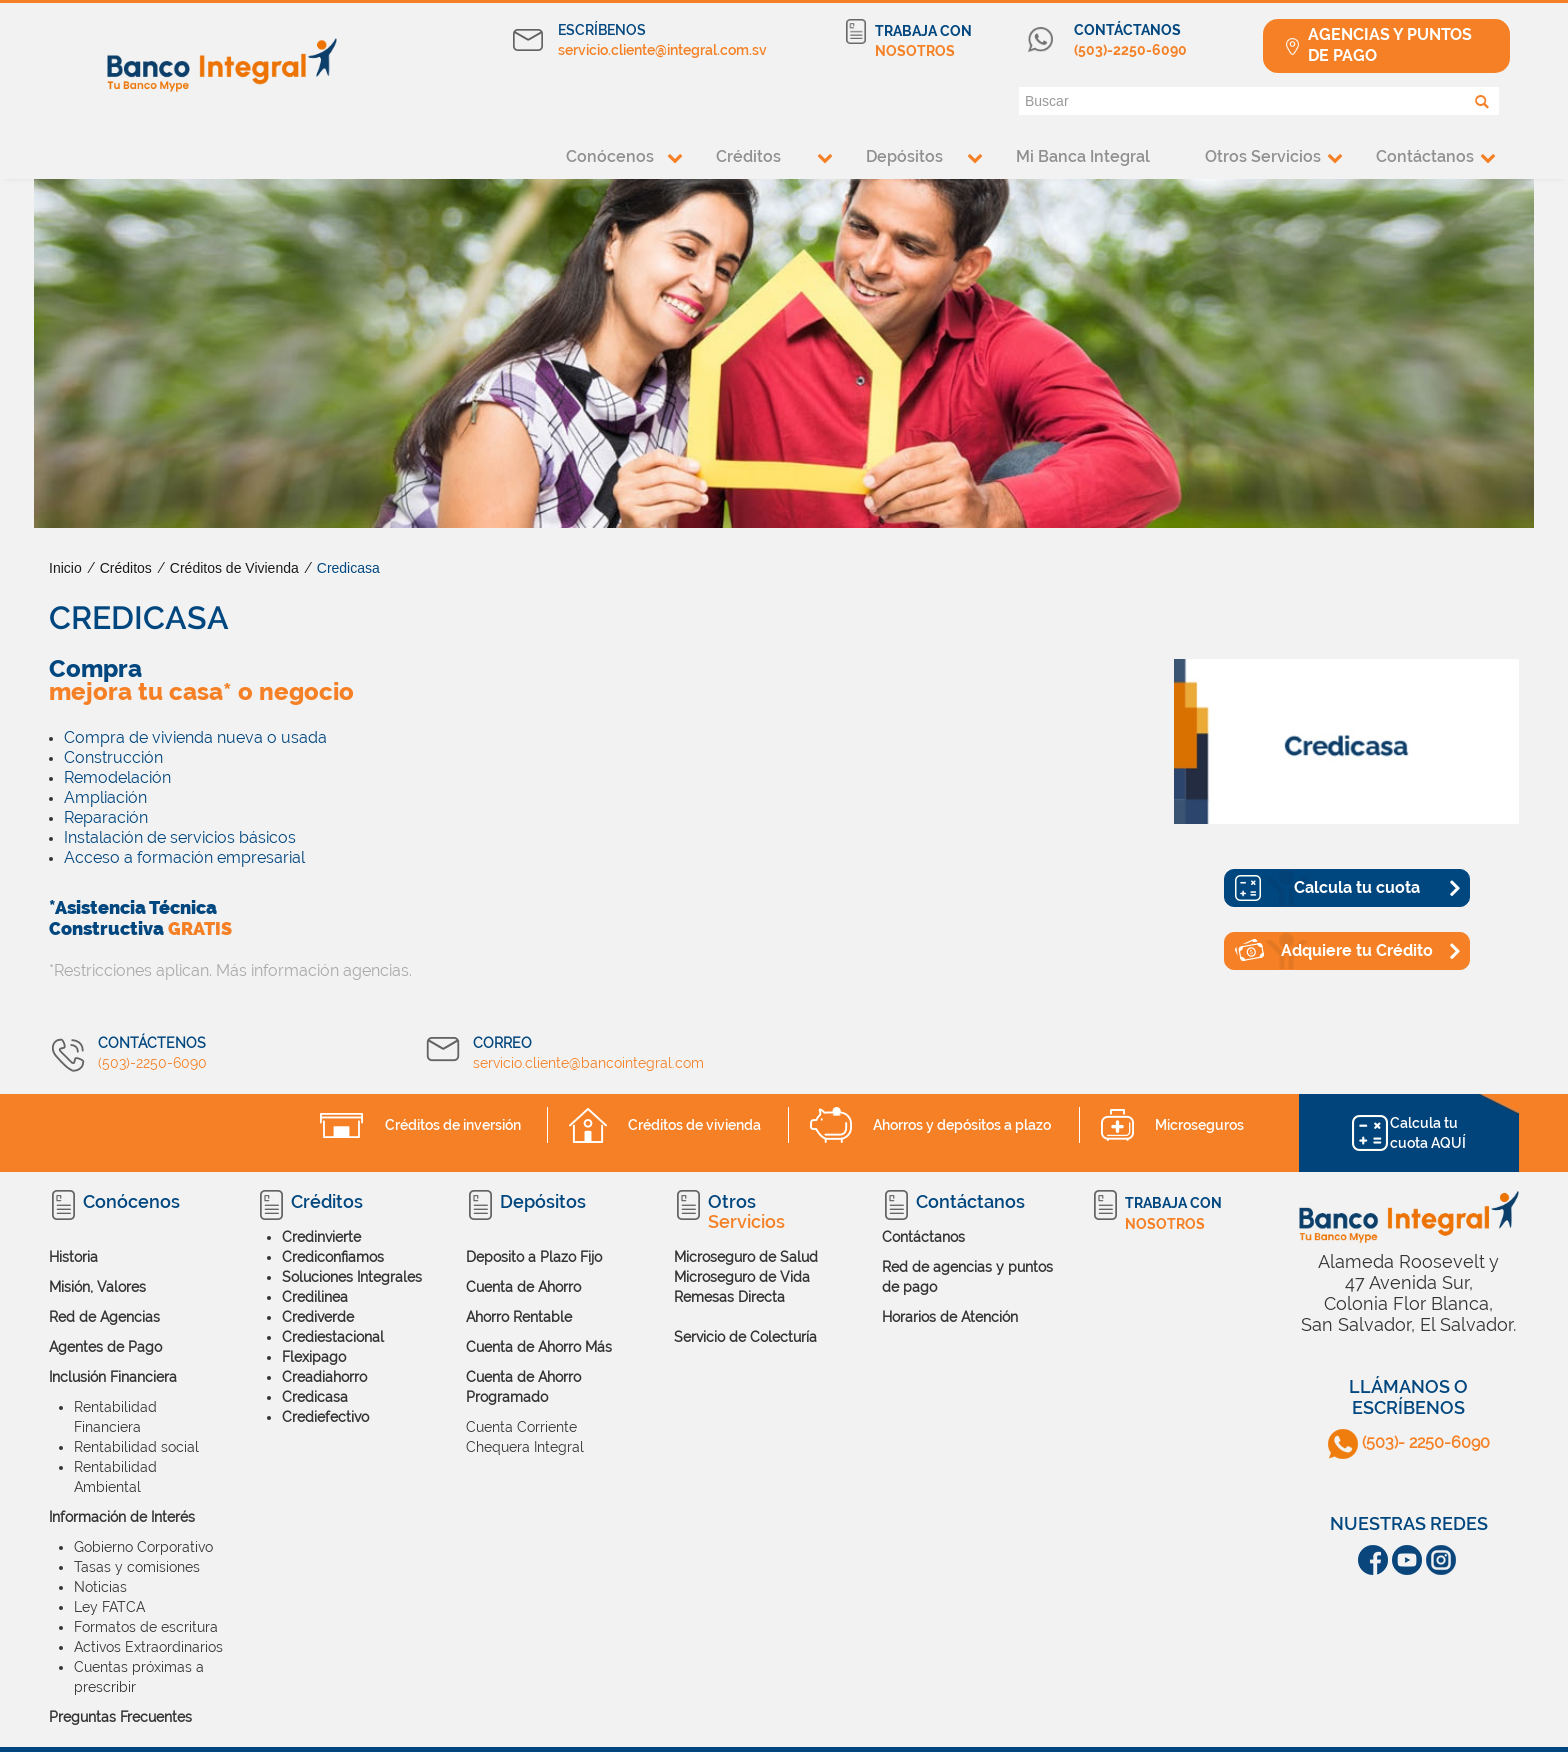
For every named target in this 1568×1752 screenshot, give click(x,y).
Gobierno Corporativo (143, 1547)
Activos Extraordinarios (148, 1647)
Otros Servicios (1263, 156)
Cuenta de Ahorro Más (539, 1347)
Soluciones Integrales (352, 1277)
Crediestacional (333, 1337)
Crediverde (318, 1317)
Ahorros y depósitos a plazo (962, 1125)
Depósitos (904, 156)
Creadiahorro (324, 1377)
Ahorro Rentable (519, 1317)
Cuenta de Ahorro (523, 1287)
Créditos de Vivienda (234, 568)
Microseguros (1199, 1125)
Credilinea (315, 1297)
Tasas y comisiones (137, 1567)
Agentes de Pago (105, 1347)
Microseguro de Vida (742, 1277)
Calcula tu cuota (1357, 887)
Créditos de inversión (453, 1125)
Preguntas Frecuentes (120, 1717)
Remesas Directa (729, 1297)
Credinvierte (321, 1237)
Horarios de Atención (950, 1317)
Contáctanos (1425, 156)
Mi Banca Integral (1083, 156)
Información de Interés (122, 1517)
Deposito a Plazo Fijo (534, 1257)
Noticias (100, 1587)
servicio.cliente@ (612, 50)
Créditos (748, 156)
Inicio (65, 568)
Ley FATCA (109, 1607)
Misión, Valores (97, 1287)
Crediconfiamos (333, 1257)
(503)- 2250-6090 (1409, 1442)
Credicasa (348, 568)
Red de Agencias (104, 1317)
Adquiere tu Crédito (1357, 950)
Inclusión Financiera (113, 1377)
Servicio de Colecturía (745, 1337)
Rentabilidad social (136, 1447)
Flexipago (314, 1357)
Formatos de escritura (146, 1627)
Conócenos (610, 156)
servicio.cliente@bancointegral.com (588, 1063)
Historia (73, 1257)
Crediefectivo (325, 1417)
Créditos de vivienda (694, 1125)
